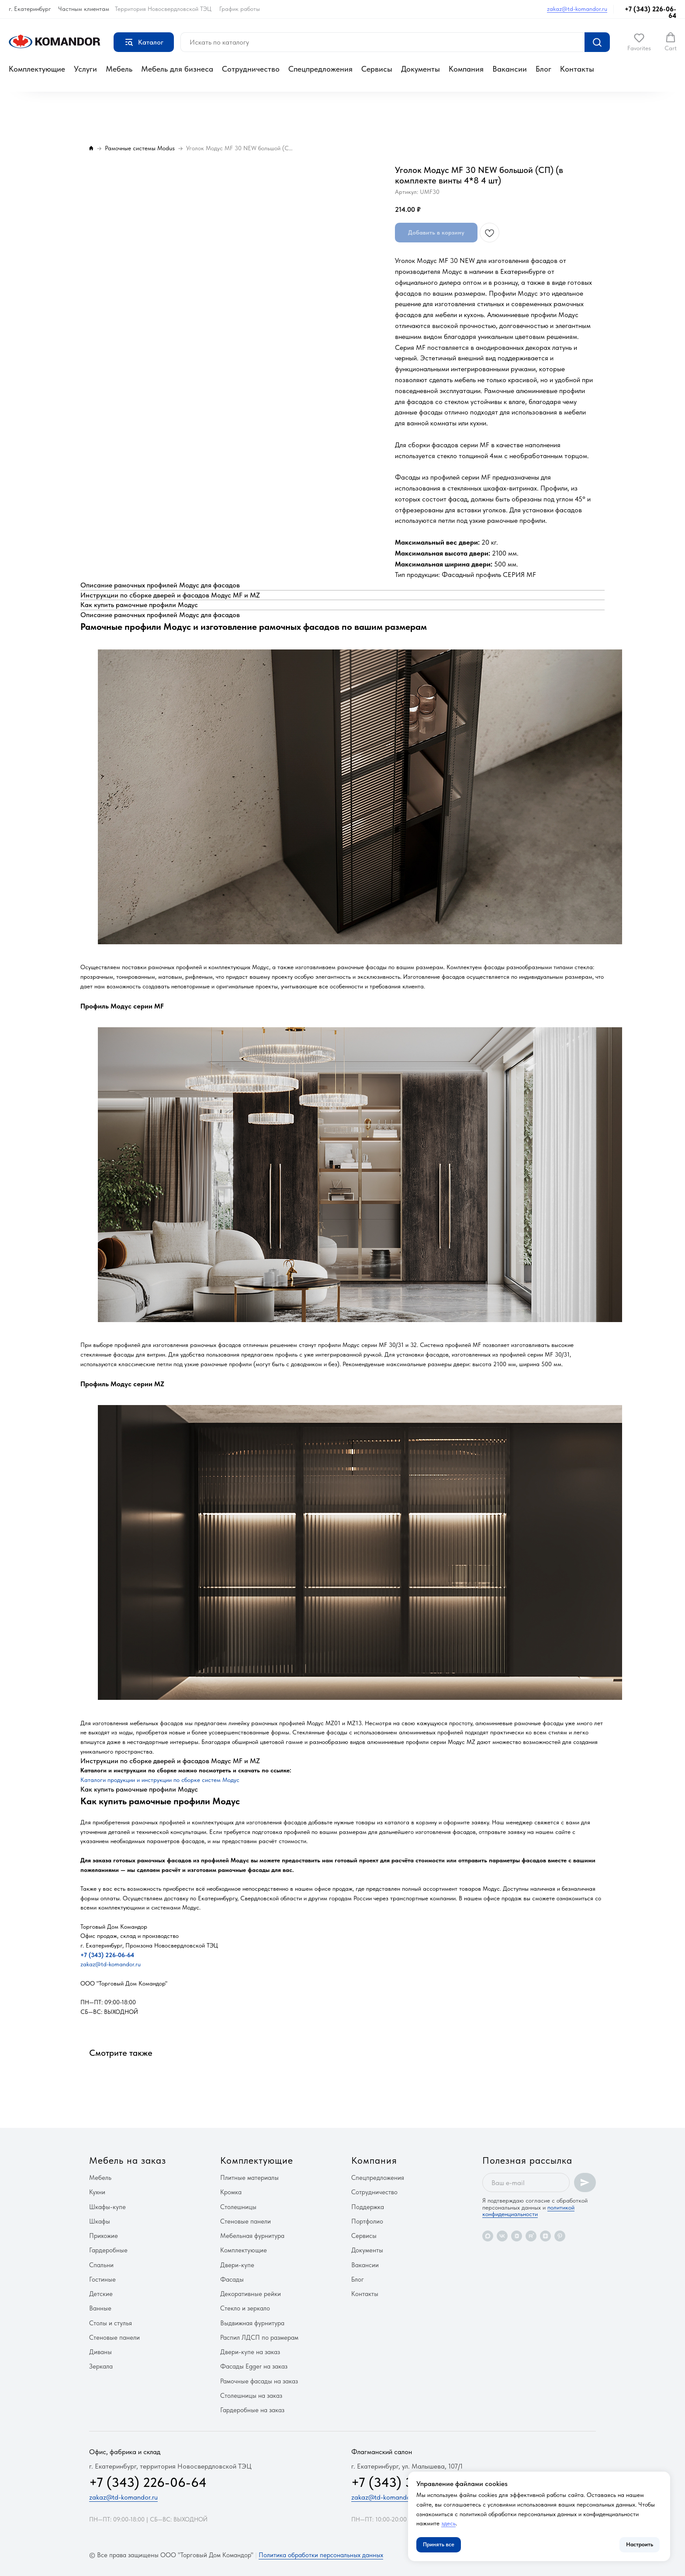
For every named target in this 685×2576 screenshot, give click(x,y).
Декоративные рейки (250, 2294)
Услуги (85, 68)
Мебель (119, 68)
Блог (543, 68)
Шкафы (99, 2221)
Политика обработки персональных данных (321, 2555)
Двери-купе (237, 2265)
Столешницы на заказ (251, 2396)
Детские (101, 2294)
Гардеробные (108, 2250)
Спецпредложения (320, 68)
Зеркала (101, 2366)
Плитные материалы (249, 2178)
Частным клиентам (83, 8)
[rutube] (531, 2236)
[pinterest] (559, 2236)
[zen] (545, 2236)
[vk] (502, 2236)
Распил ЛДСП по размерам (259, 2337)
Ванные (100, 2308)
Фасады (232, 2279)
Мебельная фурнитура (252, 2236)
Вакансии (509, 68)
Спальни (101, 2265)
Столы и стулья (110, 2323)
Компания (466, 68)
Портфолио (367, 2221)
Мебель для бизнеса (177, 68)
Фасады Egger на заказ (253, 2366)
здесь (448, 2523)
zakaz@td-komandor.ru (577, 8)
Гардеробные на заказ (252, 2410)
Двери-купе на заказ (250, 2352)
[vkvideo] (516, 2236)
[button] (639, 42)
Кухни (97, 2192)
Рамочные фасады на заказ (259, 2381)
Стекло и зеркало (245, 2308)
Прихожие (103, 2236)
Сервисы (376, 68)
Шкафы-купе (107, 2207)
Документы (420, 68)
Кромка (231, 2192)
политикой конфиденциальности (528, 2210)
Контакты (577, 68)
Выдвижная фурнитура (252, 2323)
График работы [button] (239, 8)
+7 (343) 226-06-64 (650, 12)
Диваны (100, 2352)
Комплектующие (37, 68)
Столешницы (238, 2207)
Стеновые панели (114, 2337)
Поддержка (367, 2207)
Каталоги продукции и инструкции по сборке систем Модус (159, 1779)
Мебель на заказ (127, 2160)
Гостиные (102, 2279)
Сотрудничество (251, 68)
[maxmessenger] (487, 2236)
